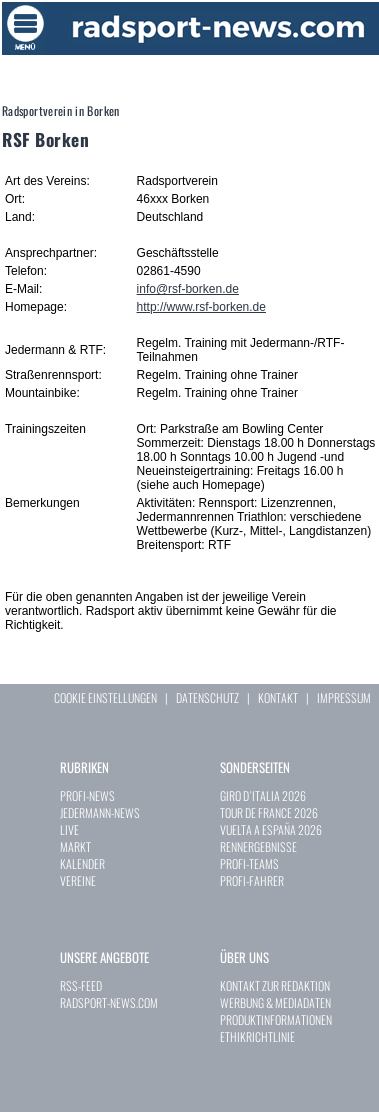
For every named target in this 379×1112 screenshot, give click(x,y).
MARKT (75, 846)
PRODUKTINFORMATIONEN (276, 1019)
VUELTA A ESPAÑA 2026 (271, 829)
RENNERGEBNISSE (258, 846)
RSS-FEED (81, 985)
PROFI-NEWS (87, 795)
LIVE (69, 829)
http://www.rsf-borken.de (201, 307)
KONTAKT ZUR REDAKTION (275, 985)
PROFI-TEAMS (249, 863)
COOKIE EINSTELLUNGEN (105, 697)
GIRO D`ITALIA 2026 (263, 795)
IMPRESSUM (344, 697)
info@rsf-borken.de (188, 289)
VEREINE (78, 880)
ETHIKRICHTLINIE (257, 1036)
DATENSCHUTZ (207, 697)
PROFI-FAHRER (252, 880)
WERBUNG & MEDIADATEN (275, 1002)
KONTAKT (278, 697)
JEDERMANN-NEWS (100, 812)
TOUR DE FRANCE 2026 (269, 812)
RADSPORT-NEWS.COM (109, 1002)
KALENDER (82, 863)
